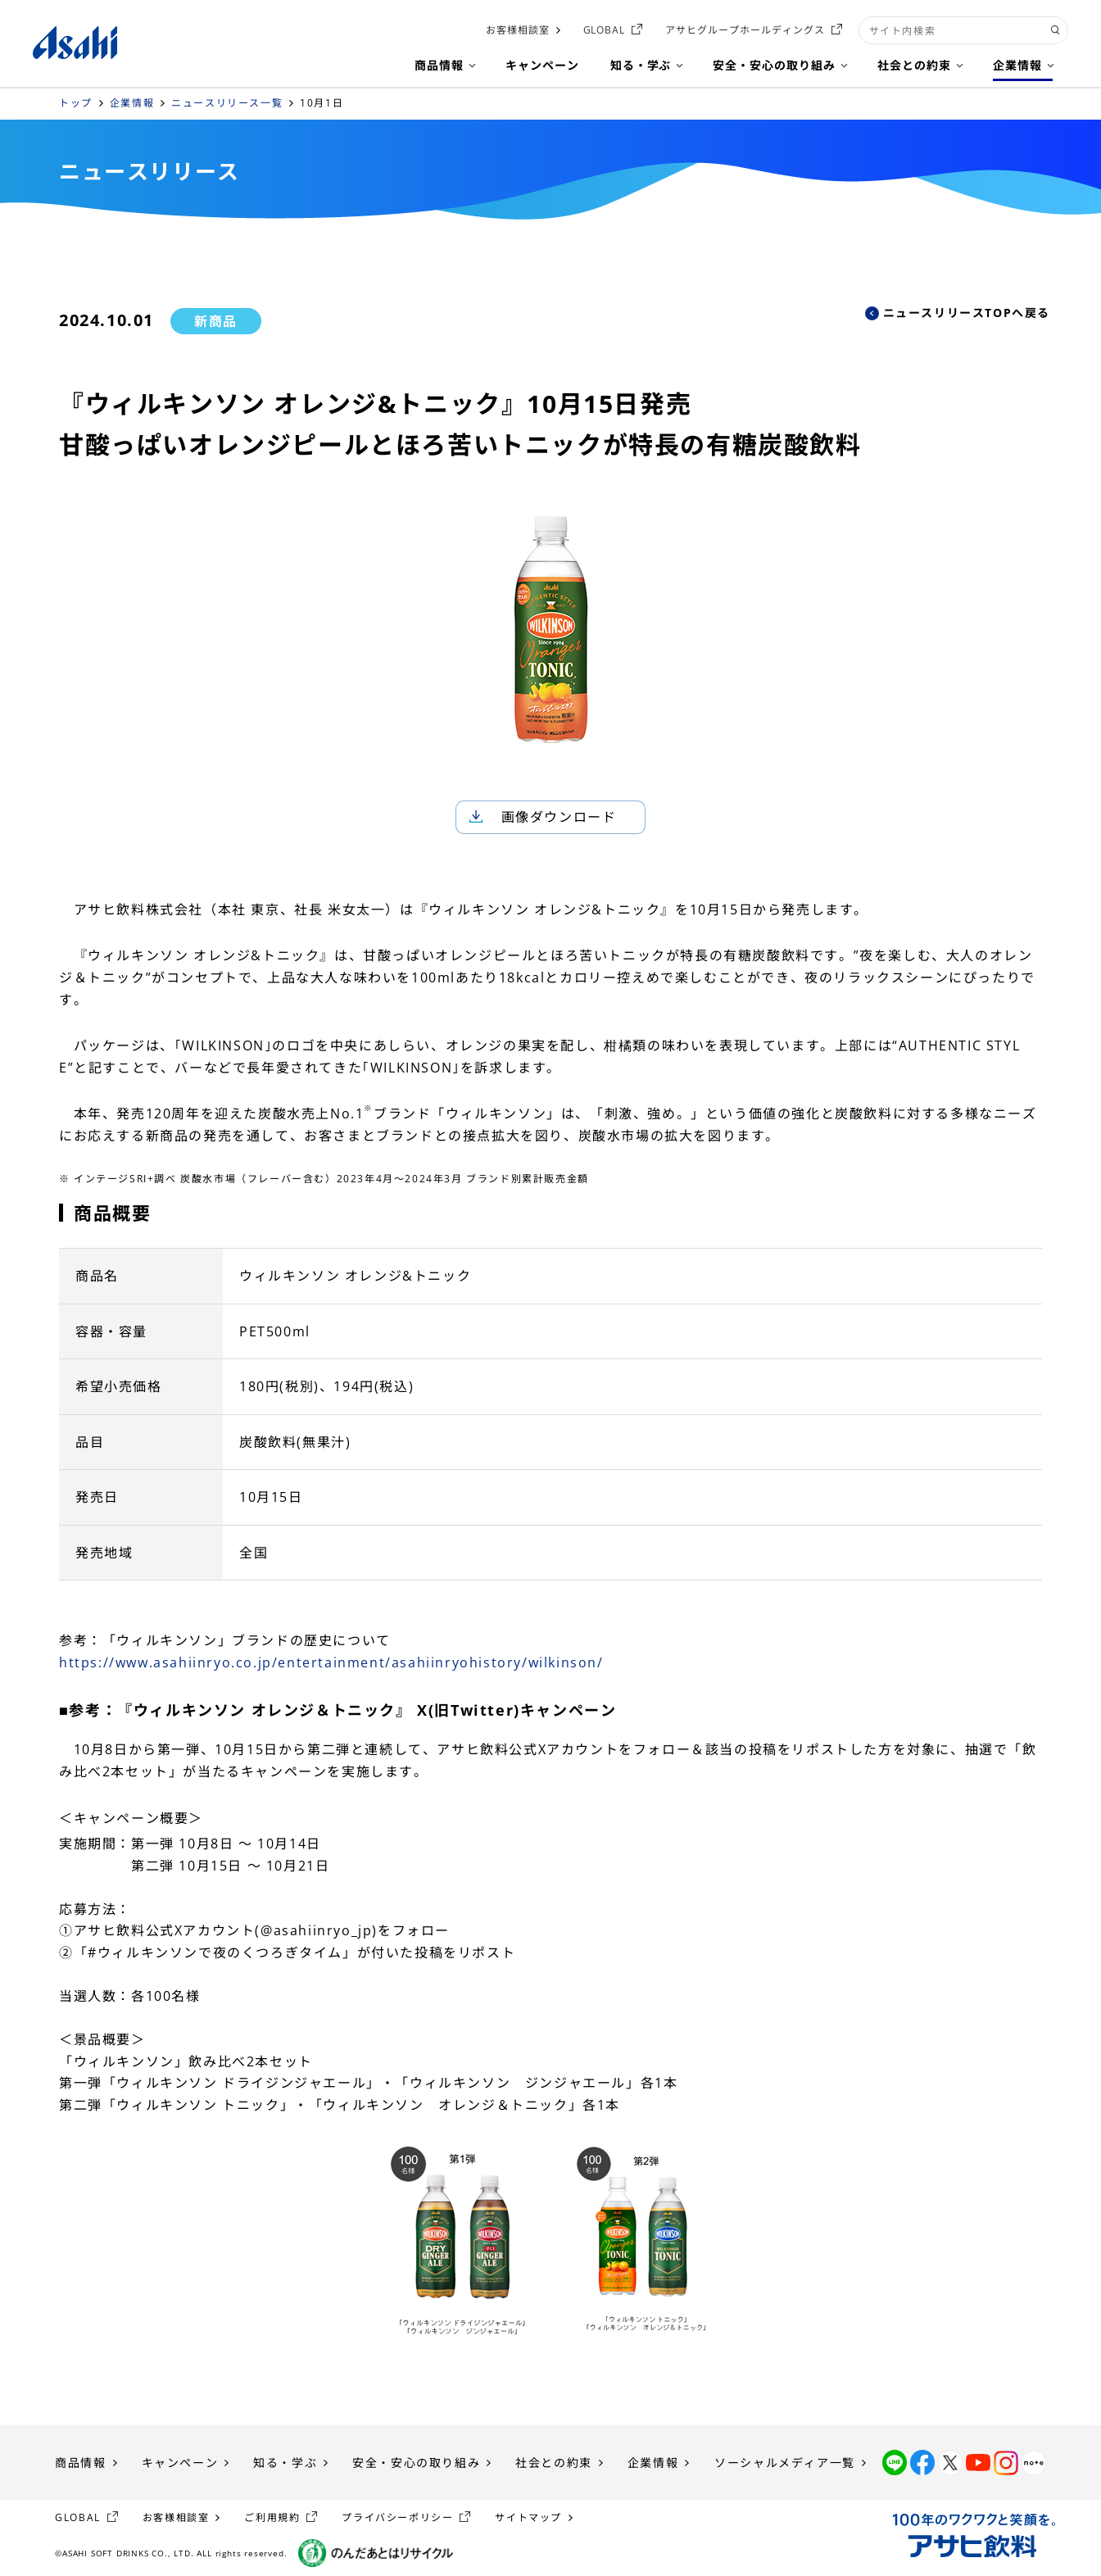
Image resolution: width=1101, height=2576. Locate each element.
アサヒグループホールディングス (744, 30)
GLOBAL (604, 30)
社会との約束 (553, 2462)
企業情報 (132, 103)
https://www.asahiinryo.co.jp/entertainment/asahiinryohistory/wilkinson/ (331, 1662)
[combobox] (963, 30)
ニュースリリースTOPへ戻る (966, 312)
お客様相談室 (518, 30)
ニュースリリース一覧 (227, 103)
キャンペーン (180, 2462)
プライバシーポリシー (397, 2517)
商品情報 (80, 2462)
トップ (76, 103)
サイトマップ (528, 2517)
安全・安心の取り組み (416, 2462)
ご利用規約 (272, 2517)
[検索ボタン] (1055, 30)
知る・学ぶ (285, 2462)
